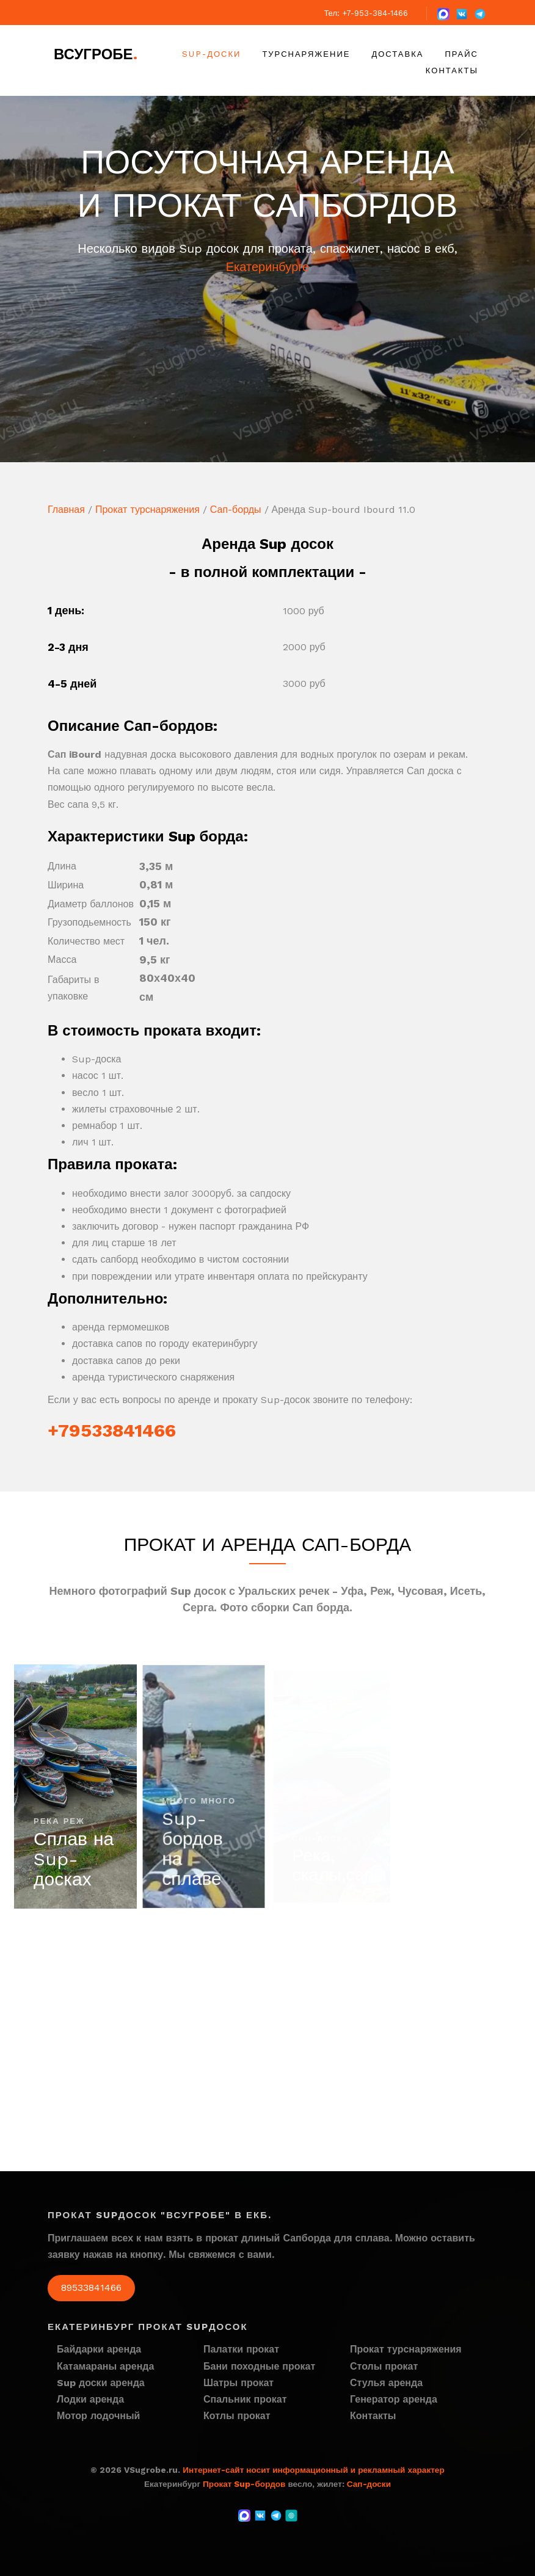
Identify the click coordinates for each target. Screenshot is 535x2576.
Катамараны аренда (105, 2366)
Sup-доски (211, 54)
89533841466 (91, 2287)
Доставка (397, 54)
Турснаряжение (306, 54)
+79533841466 (112, 1430)
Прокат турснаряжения (147, 509)
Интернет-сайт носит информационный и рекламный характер (313, 2470)
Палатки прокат (241, 2349)
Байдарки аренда (99, 2349)
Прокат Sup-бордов (244, 2484)
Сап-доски (369, 2484)
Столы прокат (384, 2366)
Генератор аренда (393, 2399)
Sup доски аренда (101, 2383)
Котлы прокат (237, 2416)
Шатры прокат (238, 2383)
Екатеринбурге (268, 266)
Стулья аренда (386, 2383)
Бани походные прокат (259, 2366)
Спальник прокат (245, 2399)
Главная (66, 509)
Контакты (452, 70)
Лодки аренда (90, 2399)
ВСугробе (95, 54)
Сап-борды (235, 509)
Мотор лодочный (98, 2416)
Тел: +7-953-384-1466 (366, 13)
